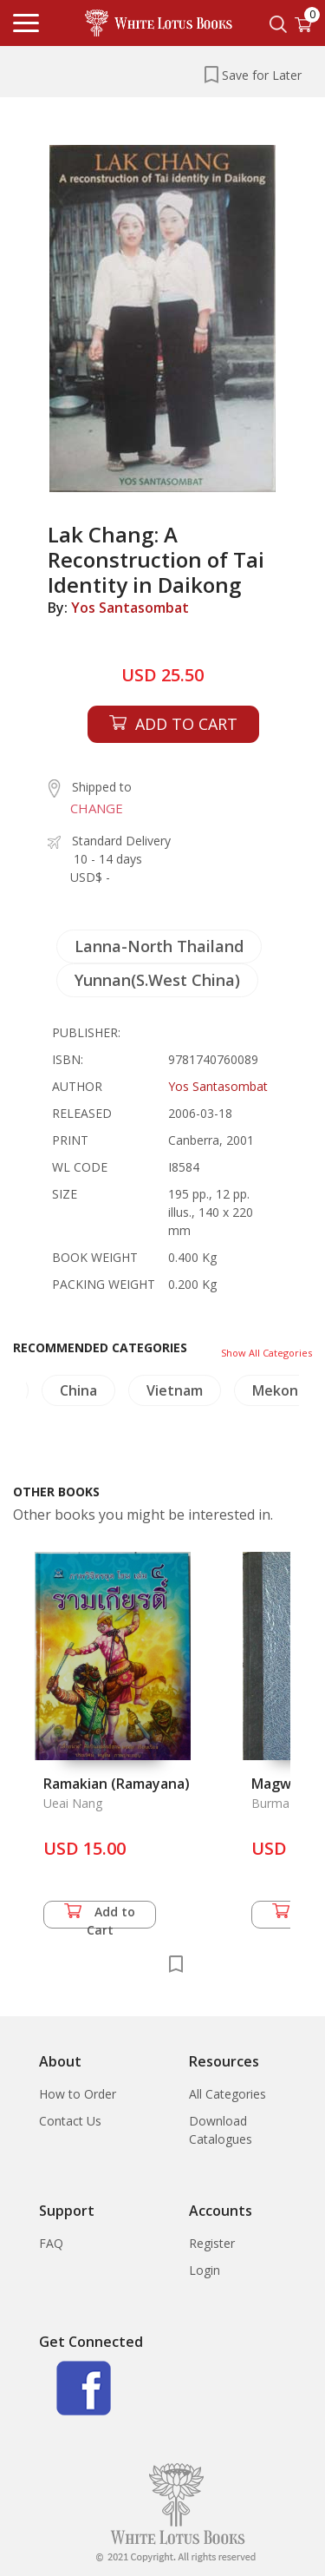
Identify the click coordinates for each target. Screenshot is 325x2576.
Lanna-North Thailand (159, 946)
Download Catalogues (220, 2130)
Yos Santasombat (130, 607)
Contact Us (70, 2121)
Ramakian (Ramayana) (116, 1783)
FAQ (51, 2243)
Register (212, 2243)
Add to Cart (99, 1916)
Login (204, 2270)
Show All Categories (266, 1352)
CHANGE (96, 808)
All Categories (227, 2094)
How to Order (77, 2094)
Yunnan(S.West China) (157, 979)
